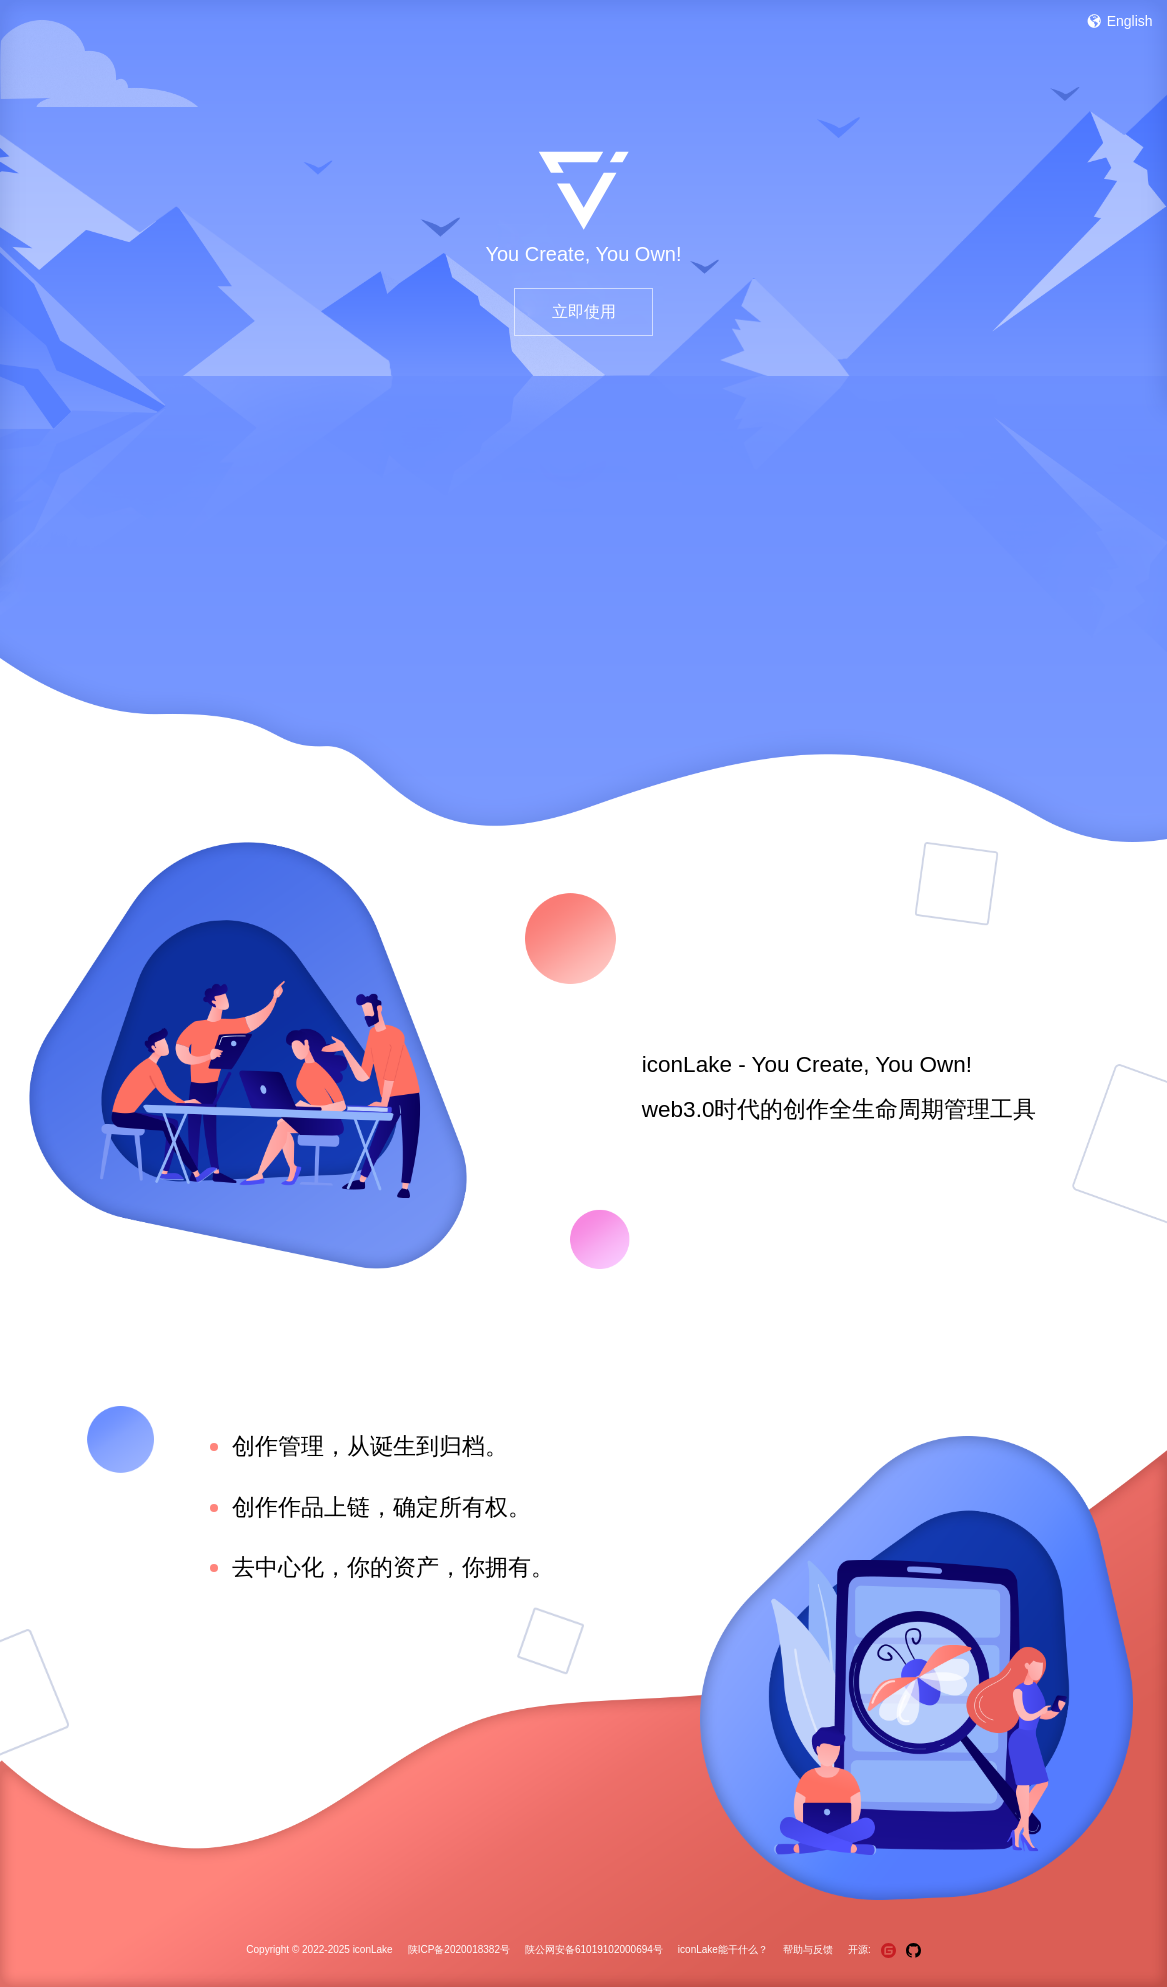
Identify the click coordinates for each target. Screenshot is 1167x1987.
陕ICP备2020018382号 (459, 1950)
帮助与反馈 (808, 1950)
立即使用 (584, 311)
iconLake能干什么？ (723, 1950)
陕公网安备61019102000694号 (594, 1950)
